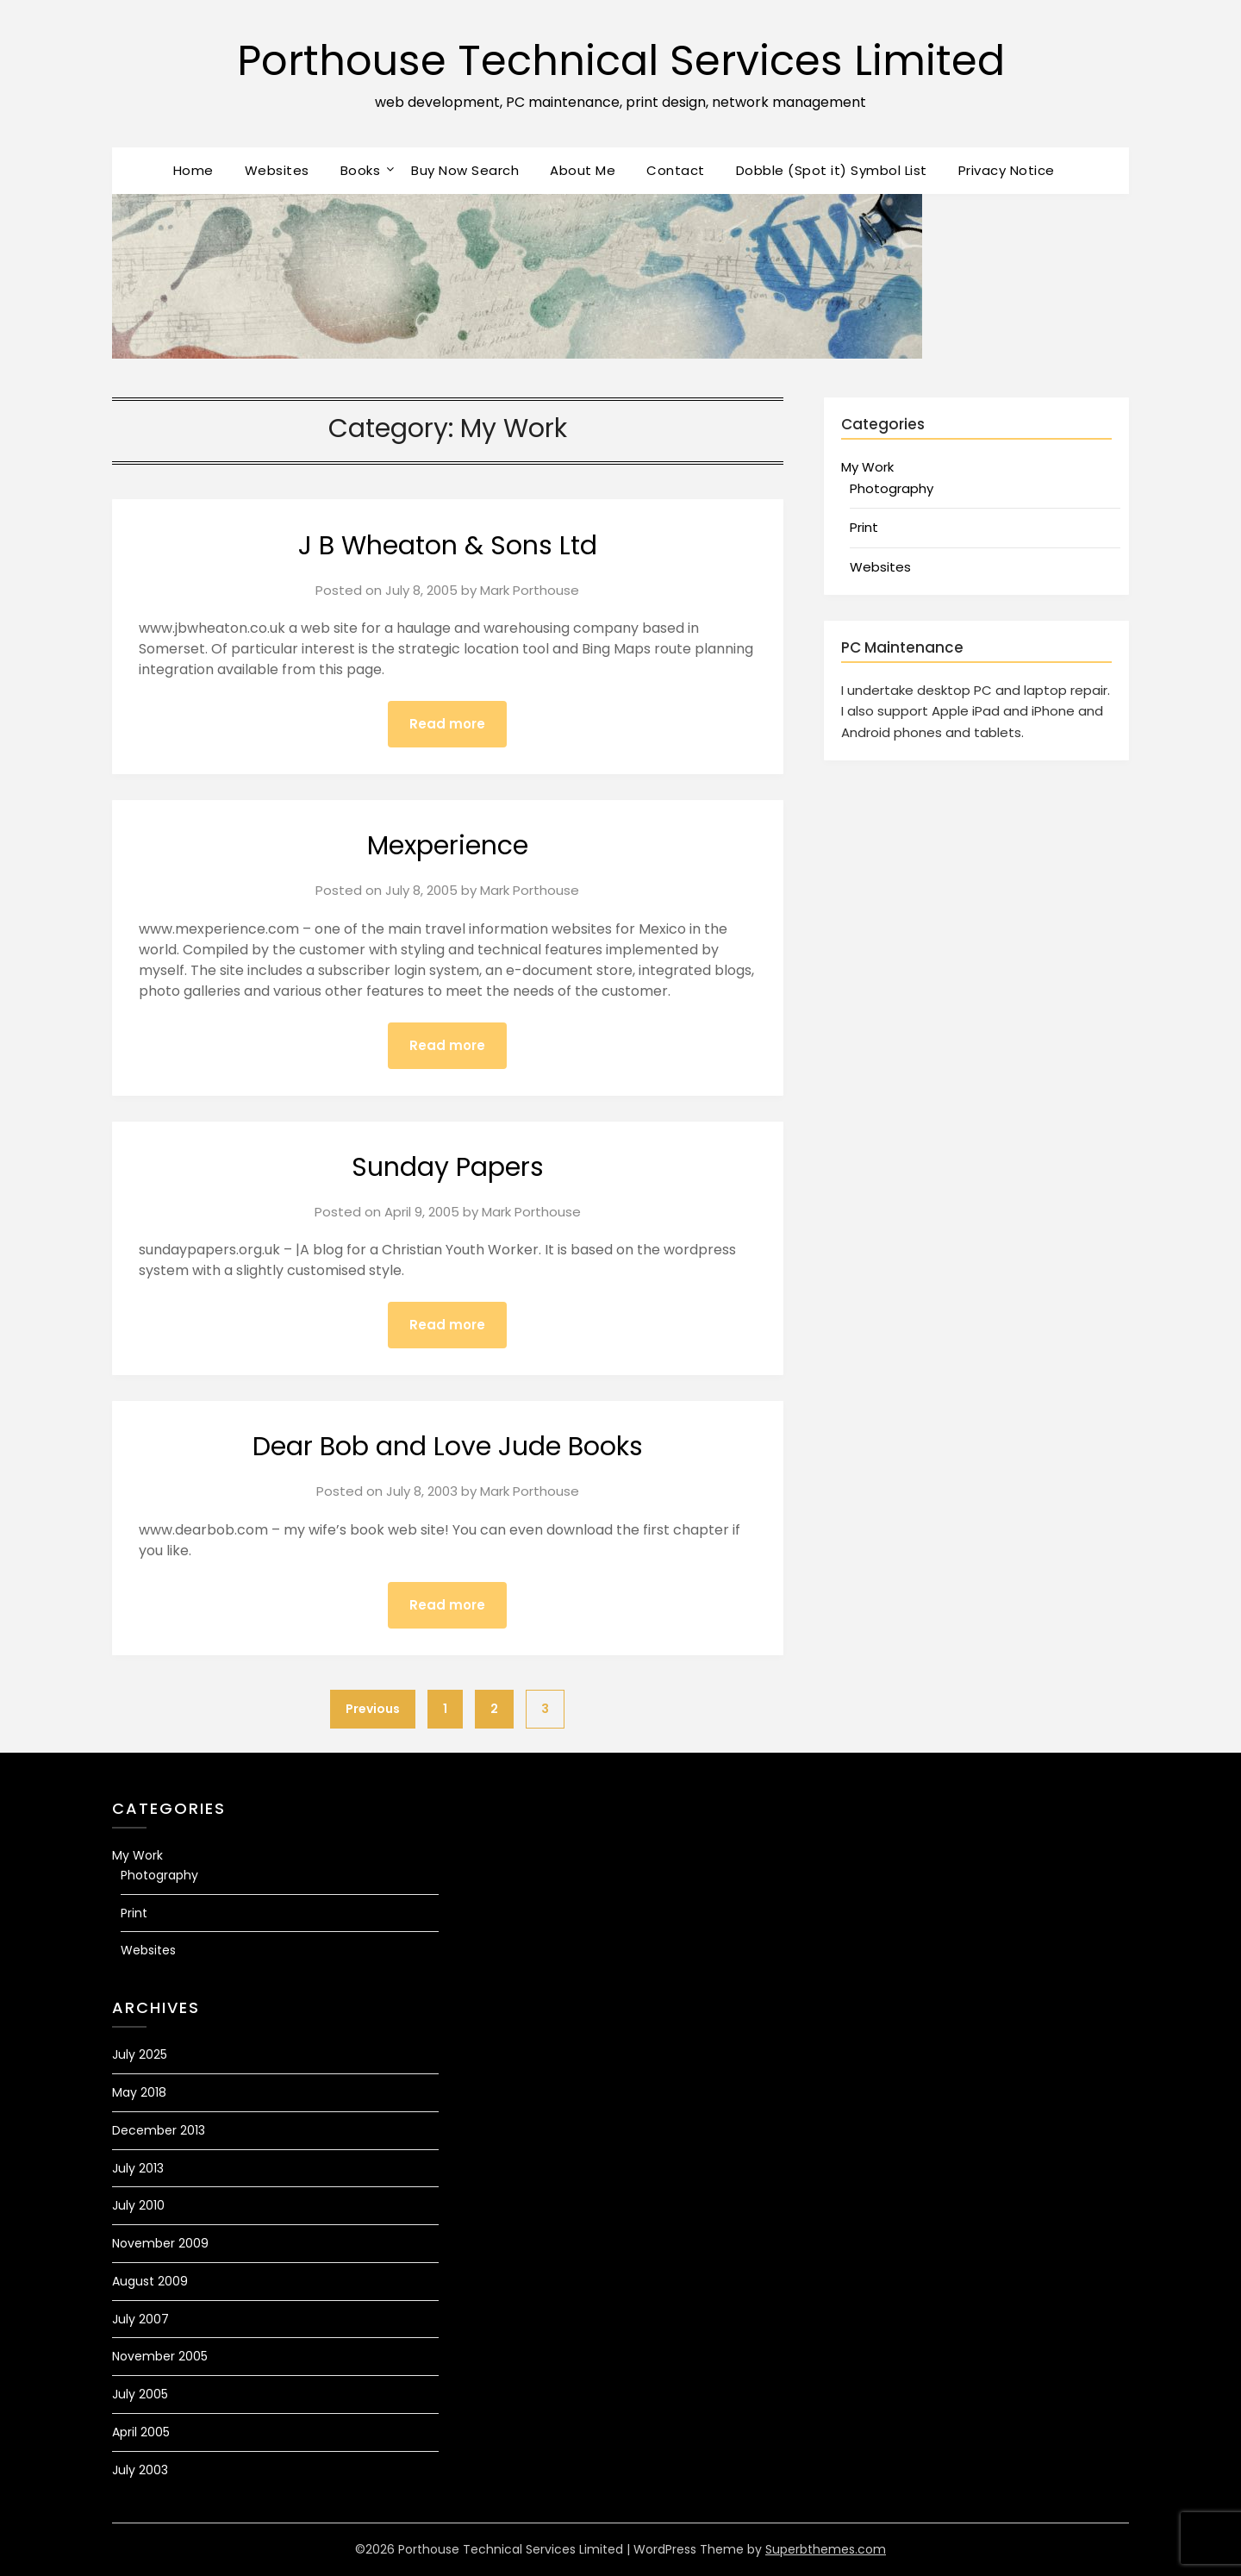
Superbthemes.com (825, 2549)
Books (360, 170)
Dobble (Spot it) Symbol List (831, 170)
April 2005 (141, 2432)
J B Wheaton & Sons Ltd (447, 546)
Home (193, 170)
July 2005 (140, 2394)
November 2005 (160, 2356)
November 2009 (160, 2243)
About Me (582, 170)
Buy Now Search (465, 170)
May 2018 (139, 2092)
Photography (891, 488)
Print (864, 527)
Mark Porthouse (529, 590)
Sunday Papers (448, 1167)
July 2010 (138, 2205)
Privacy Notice (1006, 170)
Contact (675, 170)
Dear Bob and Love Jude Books (448, 1447)
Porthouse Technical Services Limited (621, 61)
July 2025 (139, 2054)
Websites (277, 170)
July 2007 (140, 2319)
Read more (447, 724)
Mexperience (447, 846)
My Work (867, 467)
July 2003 (140, 2470)
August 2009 (150, 2281)
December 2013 (158, 2130)
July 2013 (138, 2168)
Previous (373, 1708)
